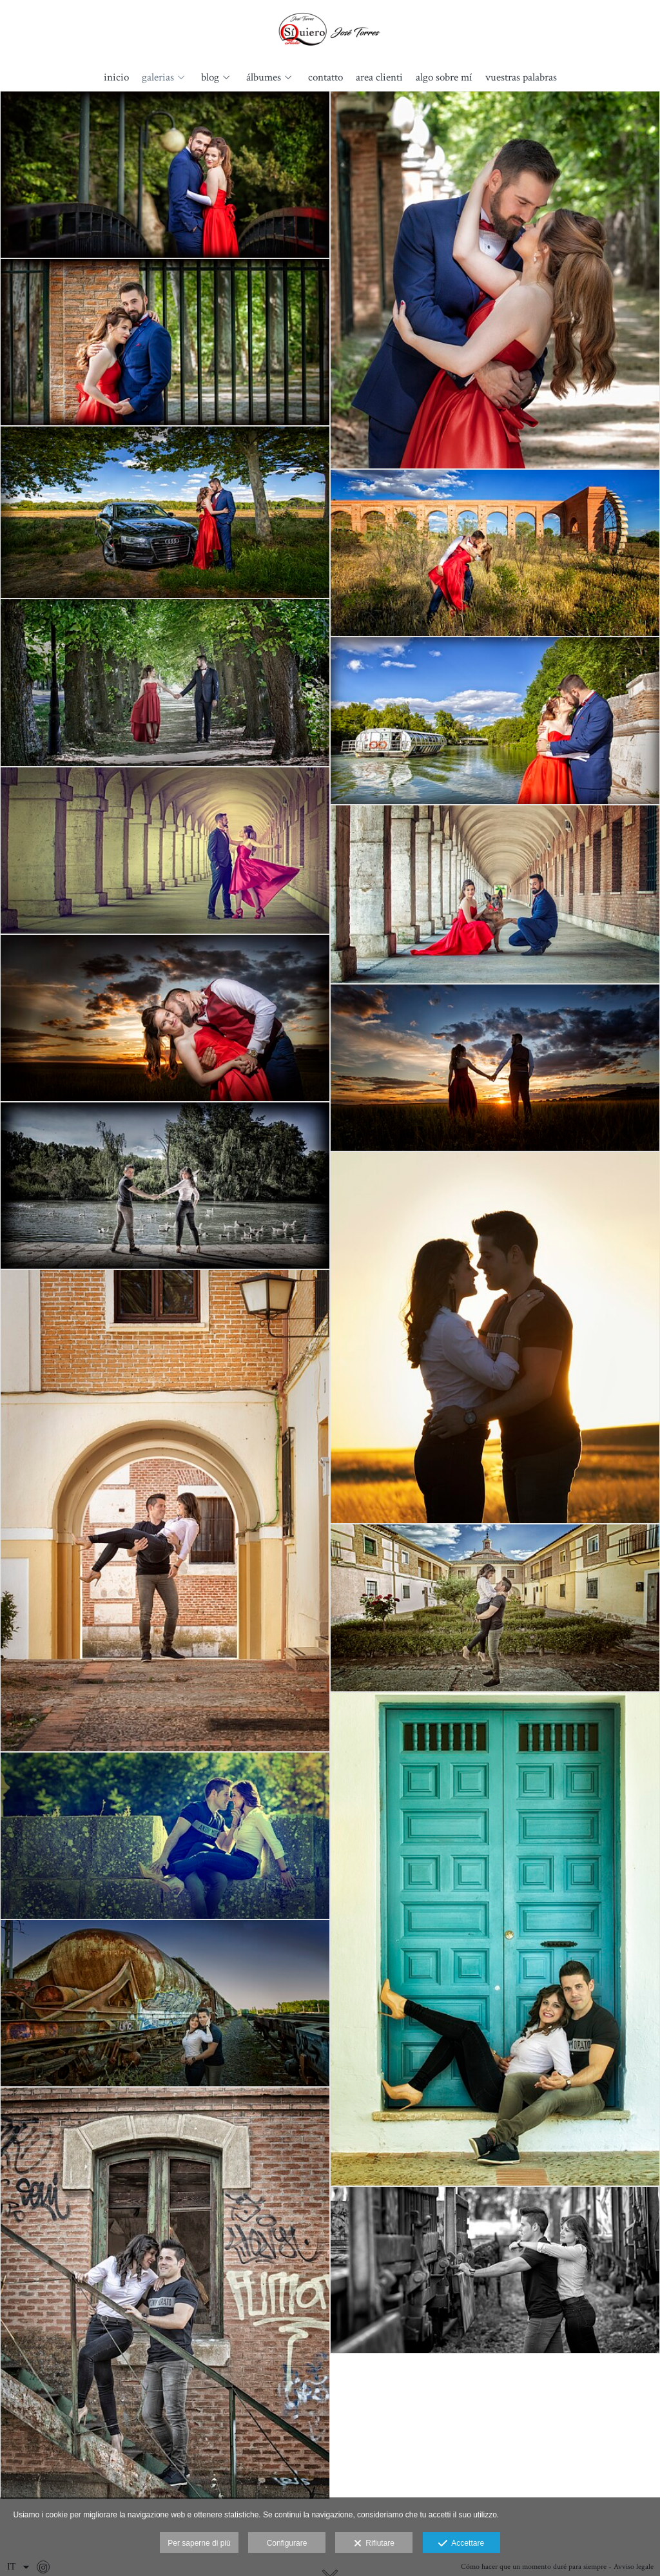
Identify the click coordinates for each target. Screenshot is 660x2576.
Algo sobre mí (444, 78)
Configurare (287, 2543)
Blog (210, 78)
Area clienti (379, 78)
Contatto (325, 78)
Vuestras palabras (521, 78)
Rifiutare (374, 2544)
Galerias (158, 78)
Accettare (461, 2544)
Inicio (116, 78)
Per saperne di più (199, 2543)
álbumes (263, 78)
